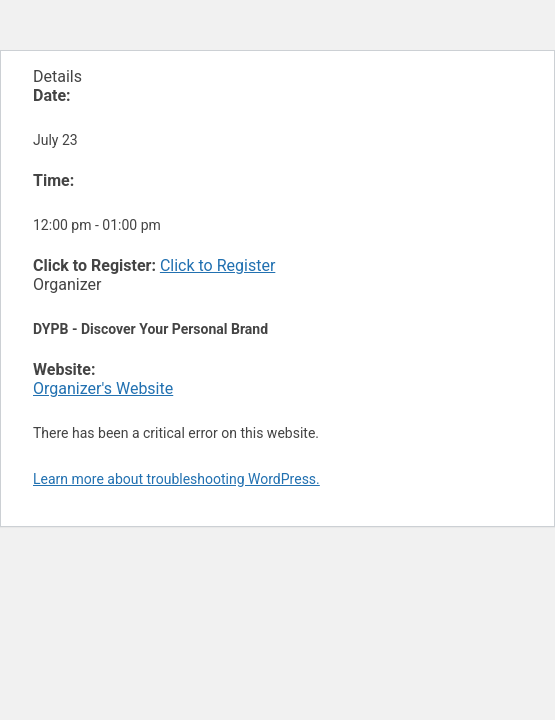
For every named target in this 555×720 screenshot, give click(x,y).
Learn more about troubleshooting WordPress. (176, 479)
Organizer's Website (103, 388)
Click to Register (217, 265)
